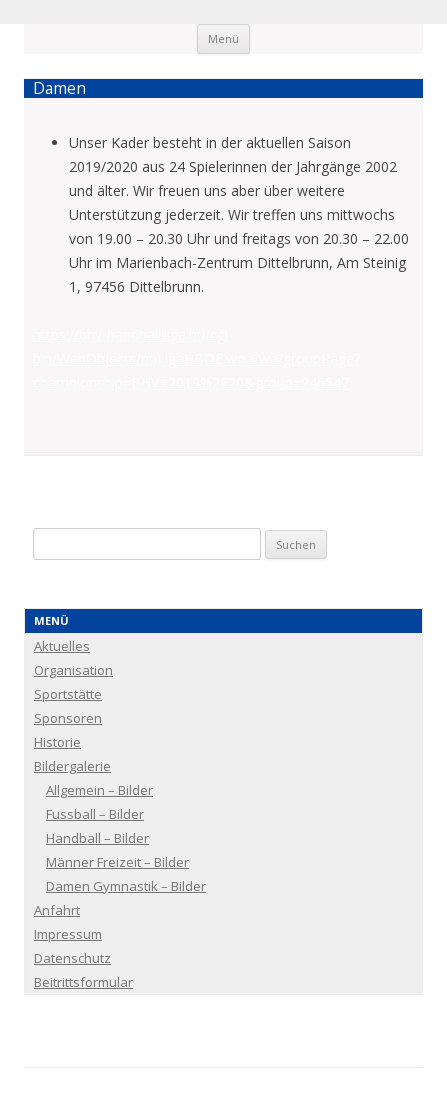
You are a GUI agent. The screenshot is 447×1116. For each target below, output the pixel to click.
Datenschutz (72, 958)
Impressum (68, 934)
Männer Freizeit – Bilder (117, 862)
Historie (57, 742)
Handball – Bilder (97, 838)
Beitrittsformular (83, 982)
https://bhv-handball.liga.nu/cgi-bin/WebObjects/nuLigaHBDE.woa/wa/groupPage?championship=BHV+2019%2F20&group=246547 (196, 358)
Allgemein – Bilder (99, 790)
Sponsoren (68, 718)
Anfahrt (57, 910)
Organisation (73, 670)
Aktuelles (62, 646)
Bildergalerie (72, 766)
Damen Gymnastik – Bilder (126, 886)
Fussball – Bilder (95, 814)
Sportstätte (68, 694)
